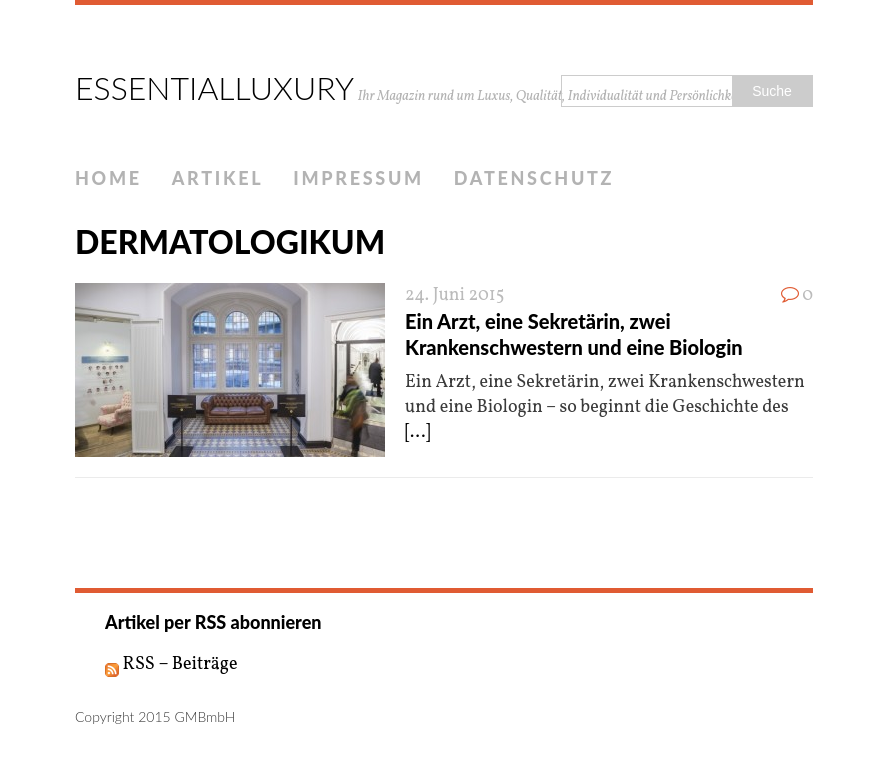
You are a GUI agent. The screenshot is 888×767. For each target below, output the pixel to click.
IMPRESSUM (358, 178)
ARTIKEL (218, 178)
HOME (108, 178)
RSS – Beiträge (171, 664)
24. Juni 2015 (455, 295)
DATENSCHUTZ (534, 178)
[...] (417, 432)
